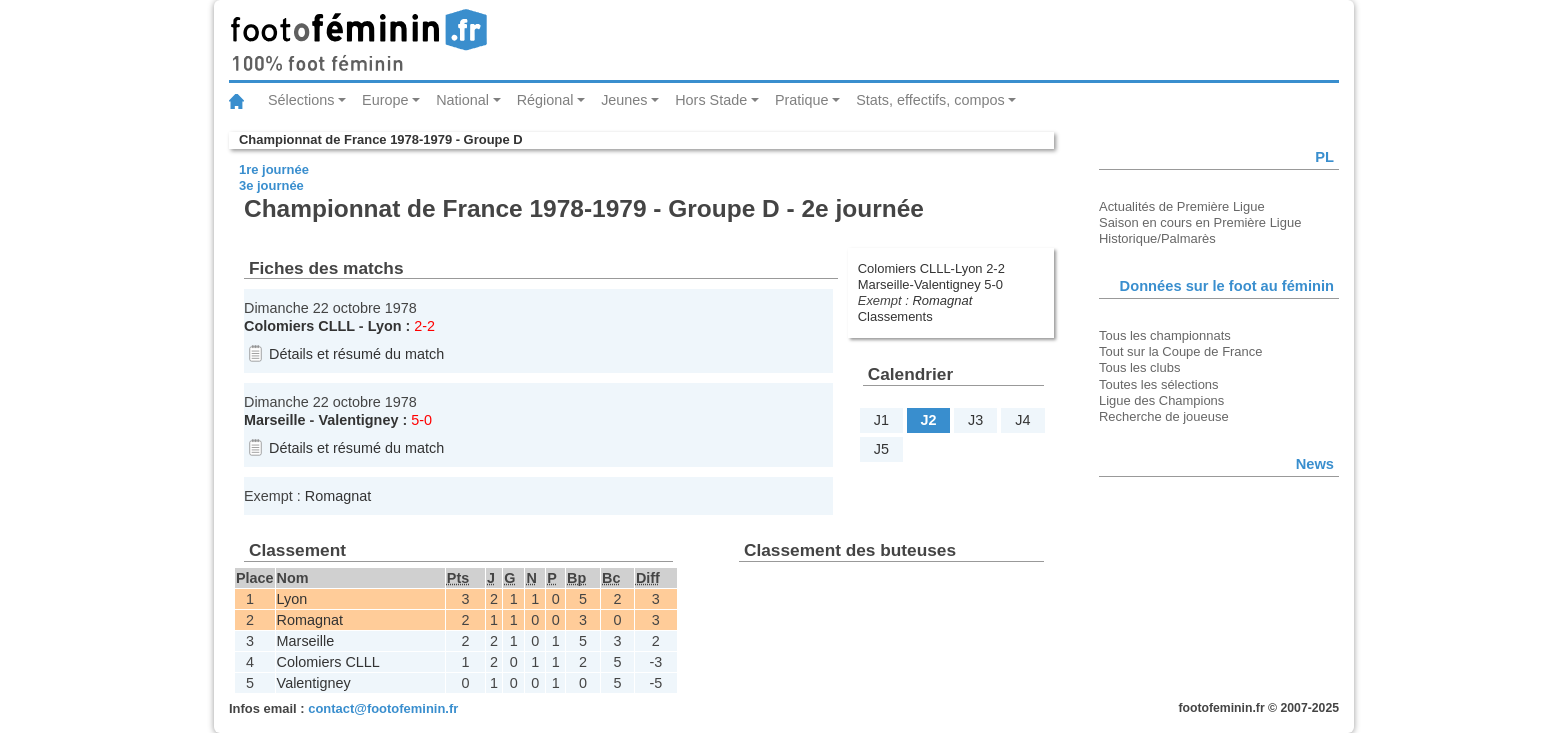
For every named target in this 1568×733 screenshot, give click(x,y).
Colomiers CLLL (299, 326)
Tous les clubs (1139, 367)
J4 (1022, 420)
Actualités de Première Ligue (1182, 206)
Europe (385, 100)
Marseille (275, 420)
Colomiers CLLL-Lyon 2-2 (931, 268)
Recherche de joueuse (1164, 416)
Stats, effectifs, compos (930, 100)
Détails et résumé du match (356, 354)
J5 (881, 449)
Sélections (301, 100)
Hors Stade (711, 100)
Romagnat (942, 300)
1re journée (274, 169)
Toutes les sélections (1159, 384)
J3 (975, 420)
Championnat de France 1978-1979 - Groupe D (381, 139)
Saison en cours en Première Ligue (1200, 222)
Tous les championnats (1165, 335)
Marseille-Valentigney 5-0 (930, 284)
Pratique (802, 100)
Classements (895, 316)
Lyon (385, 326)
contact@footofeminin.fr (383, 708)
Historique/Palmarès (1157, 238)
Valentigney (358, 420)
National (462, 100)
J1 (881, 420)
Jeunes (624, 100)
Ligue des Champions (1161, 400)
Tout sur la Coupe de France (1180, 351)
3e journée (271, 185)
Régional (545, 100)
